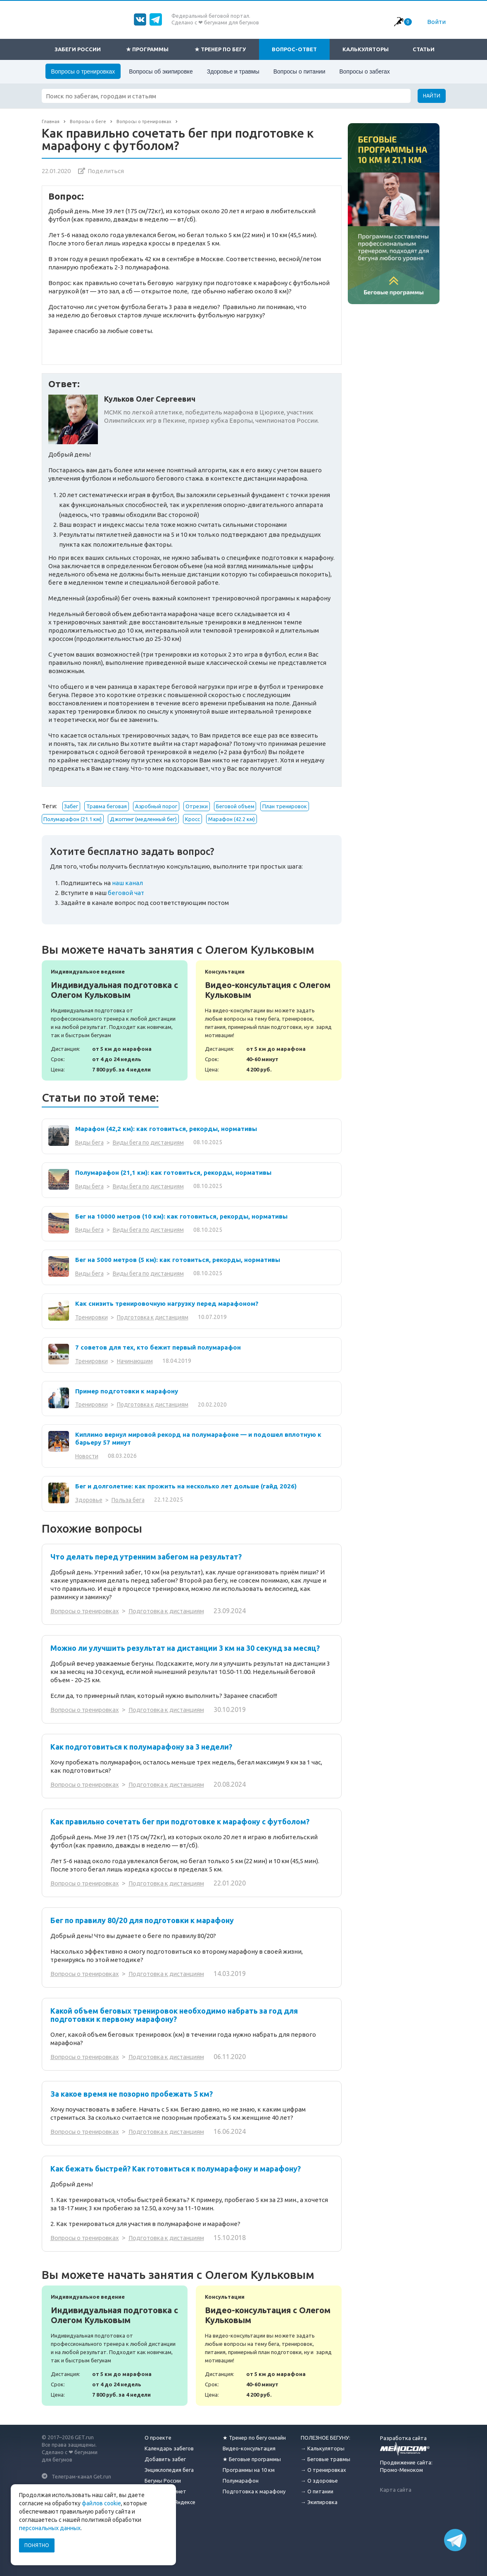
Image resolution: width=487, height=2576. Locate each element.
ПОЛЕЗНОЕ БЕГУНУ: (325, 2434)
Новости (86, 1456)
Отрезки (196, 806)
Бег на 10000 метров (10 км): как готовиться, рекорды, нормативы (181, 1216)
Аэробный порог (156, 806)
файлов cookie (101, 2503)
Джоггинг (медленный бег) (143, 819)
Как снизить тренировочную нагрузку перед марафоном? (167, 1303)
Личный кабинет (165, 2488)
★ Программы (147, 49)
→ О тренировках (323, 2466)
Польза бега (128, 1500)
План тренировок (284, 806)
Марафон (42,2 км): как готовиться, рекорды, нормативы (166, 1128)
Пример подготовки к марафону (126, 1391)
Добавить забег (165, 2456)
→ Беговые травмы (325, 2456)
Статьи (424, 49)
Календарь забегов (169, 2445)
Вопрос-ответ (294, 49)
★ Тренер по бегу (220, 49)
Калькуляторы (365, 49)
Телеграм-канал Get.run (81, 2473)
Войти (436, 21)
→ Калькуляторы (322, 2445)
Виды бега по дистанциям (148, 1142)
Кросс (192, 819)
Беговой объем (235, 806)
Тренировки (91, 1317)
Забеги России (78, 49)
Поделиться (106, 170)
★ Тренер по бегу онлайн (254, 2434)
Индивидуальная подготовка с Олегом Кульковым (115, 1020)
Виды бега (89, 1142)
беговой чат (126, 892)
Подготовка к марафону (254, 2488)
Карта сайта (395, 2486)
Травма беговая (106, 806)
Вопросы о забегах (364, 71)
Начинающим (135, 1361)
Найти (431, 95)
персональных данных (50, 2528)
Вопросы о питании (299, 71)
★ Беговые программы (252, 2456)
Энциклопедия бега (169, 2466)
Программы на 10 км (249, 2466)
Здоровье (88, 1500)
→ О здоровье (319, 2477)
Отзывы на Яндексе (170, 2499)
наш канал (127, 882)
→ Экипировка (319, 2499)
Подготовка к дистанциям (152, 1317)
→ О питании (317, 2488)
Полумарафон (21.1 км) (72, 819)
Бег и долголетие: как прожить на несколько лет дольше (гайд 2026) (186, 1486)
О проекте (158, 2434)
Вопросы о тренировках (83, 71)
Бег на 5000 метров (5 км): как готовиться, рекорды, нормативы (177, 1259)
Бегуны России (163, 2477)
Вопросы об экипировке (161, 71)
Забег (71, 806)
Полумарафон (241, 2477)
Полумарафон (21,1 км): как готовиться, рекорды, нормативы (173, 1172)
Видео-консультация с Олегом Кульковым (269, 1020)
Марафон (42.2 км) (231, 819)
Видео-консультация (249, 2445)
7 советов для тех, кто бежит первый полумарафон (158, 1347)
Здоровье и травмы (233, 71)
